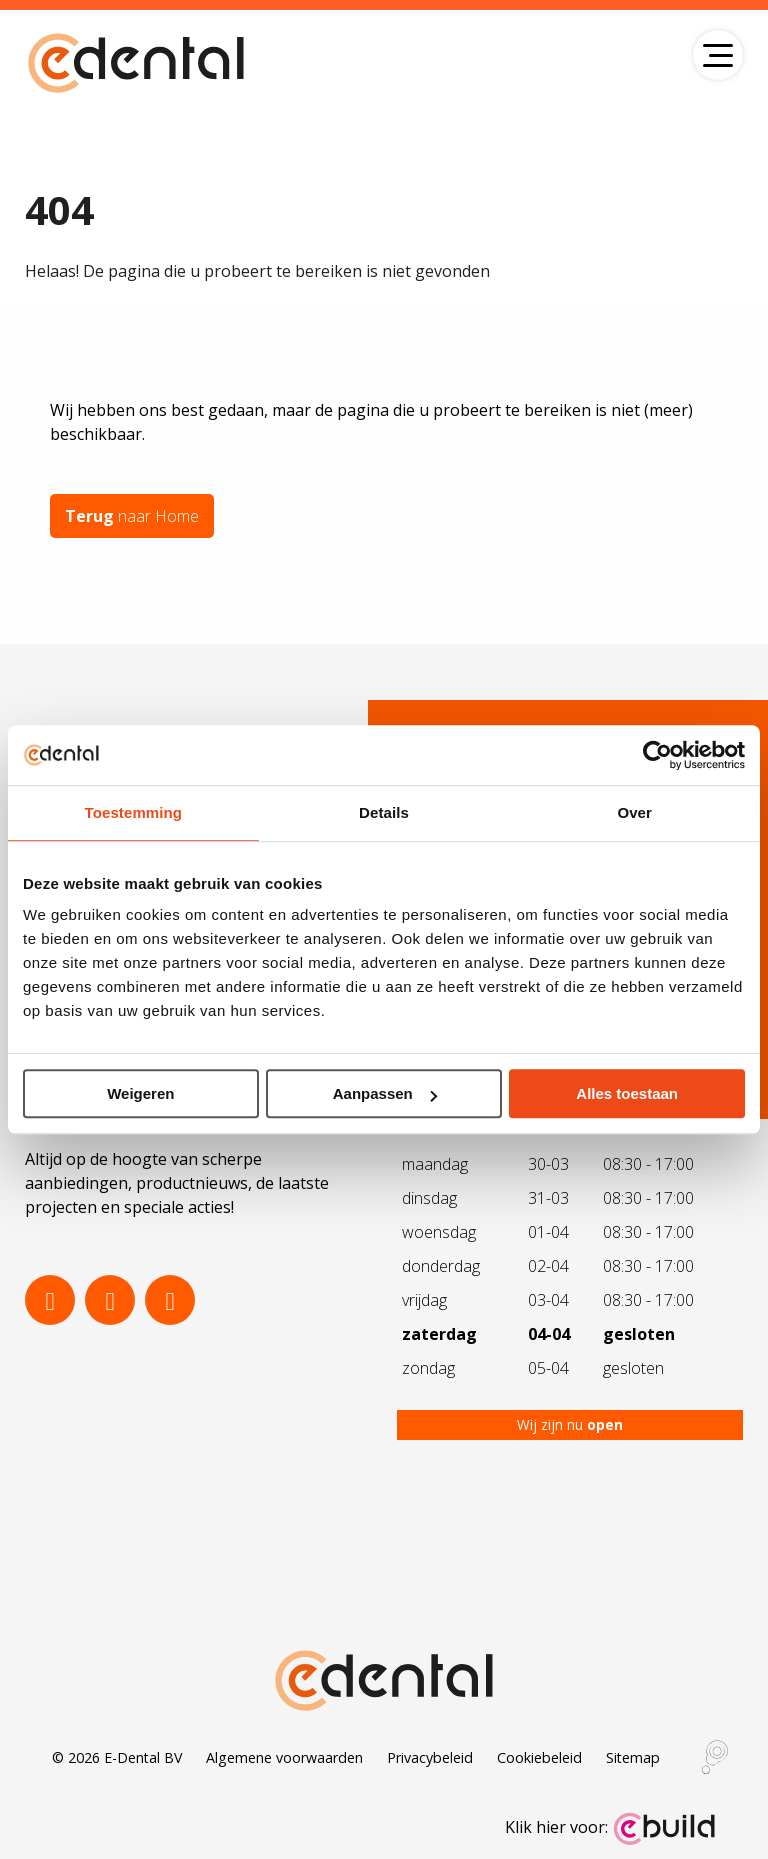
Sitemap (633, 1757)
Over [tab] (634, 812)
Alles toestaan (627, 1093)
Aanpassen (385, 1093)
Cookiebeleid (539, 1757)
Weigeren (140, 1093)
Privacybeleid (430, 1757)
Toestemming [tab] (134, 812)
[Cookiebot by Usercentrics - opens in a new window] (657, 755)
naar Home (132, 516)
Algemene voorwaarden (284, 1757)
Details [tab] (384, 812)
